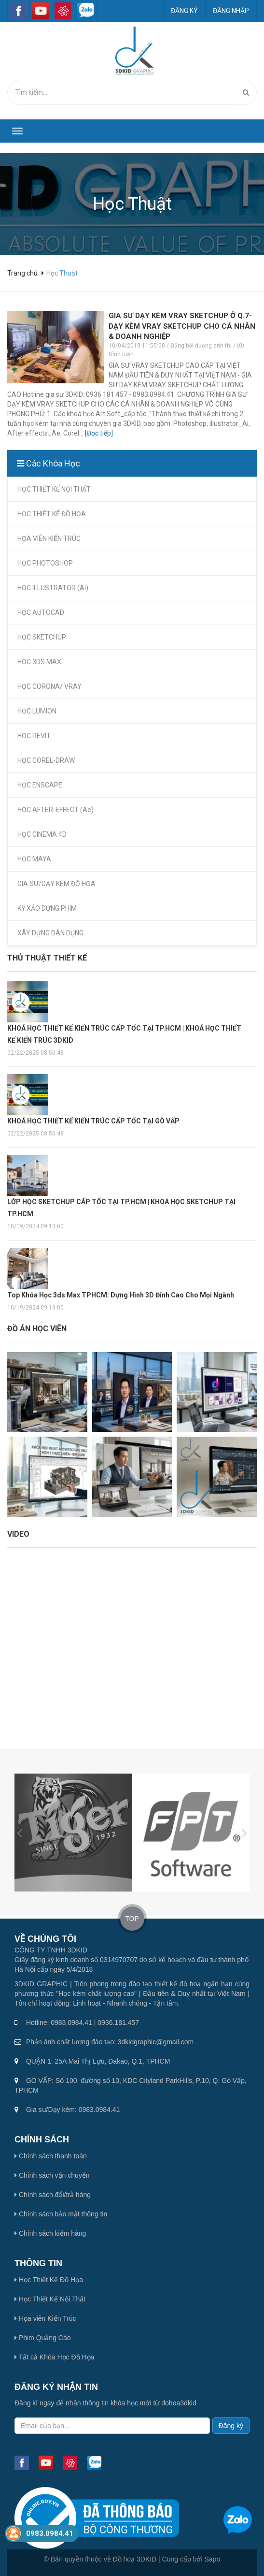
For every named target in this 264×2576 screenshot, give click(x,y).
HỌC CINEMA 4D (42, 834)
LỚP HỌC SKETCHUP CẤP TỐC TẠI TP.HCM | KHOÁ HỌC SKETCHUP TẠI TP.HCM (121, 1208)
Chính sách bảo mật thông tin (60, 2214)
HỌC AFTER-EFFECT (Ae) (55, 810)
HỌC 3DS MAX (39, 662)
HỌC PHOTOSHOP (45, 563)
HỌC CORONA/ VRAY (49, 686)
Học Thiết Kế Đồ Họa (48, 2280)
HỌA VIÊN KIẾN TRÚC (49, 538)
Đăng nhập (231, 11)
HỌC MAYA (34, 859)
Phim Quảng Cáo (42, 2338)
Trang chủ (23, 273)
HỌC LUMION (36, 711)
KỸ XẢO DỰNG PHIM (47, 908)
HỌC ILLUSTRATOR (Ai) (52, 588)
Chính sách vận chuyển (52, 2175)
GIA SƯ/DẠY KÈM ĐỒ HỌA (56, 884)
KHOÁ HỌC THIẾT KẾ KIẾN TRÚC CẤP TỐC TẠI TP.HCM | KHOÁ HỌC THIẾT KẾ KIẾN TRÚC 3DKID (124, 1034)
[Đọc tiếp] (99, 433)
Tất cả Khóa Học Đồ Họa (54, 2357)
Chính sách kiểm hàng (50, 2233)
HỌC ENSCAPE (39, 785)
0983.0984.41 (49, 2533)
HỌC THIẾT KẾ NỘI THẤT (54, 489)
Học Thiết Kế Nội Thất (49, 2299)
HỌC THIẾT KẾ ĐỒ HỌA (51, 514)
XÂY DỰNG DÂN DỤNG (50, 933)
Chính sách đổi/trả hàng (52, 2194)
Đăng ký (184, 11)
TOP (132, 1918)
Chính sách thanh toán (50, 2156)
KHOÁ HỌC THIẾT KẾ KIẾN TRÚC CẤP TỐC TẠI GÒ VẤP (93, 1121)
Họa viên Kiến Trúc (45, 2318)
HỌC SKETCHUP (41, 637)
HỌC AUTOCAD (40, 612)
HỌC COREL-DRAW (46, 760)
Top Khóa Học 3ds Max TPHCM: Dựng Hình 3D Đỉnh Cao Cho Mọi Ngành (120, 1295)
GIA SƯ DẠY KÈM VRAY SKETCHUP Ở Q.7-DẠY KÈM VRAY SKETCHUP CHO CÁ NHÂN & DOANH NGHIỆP (182, 326)
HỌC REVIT (34, 736)
